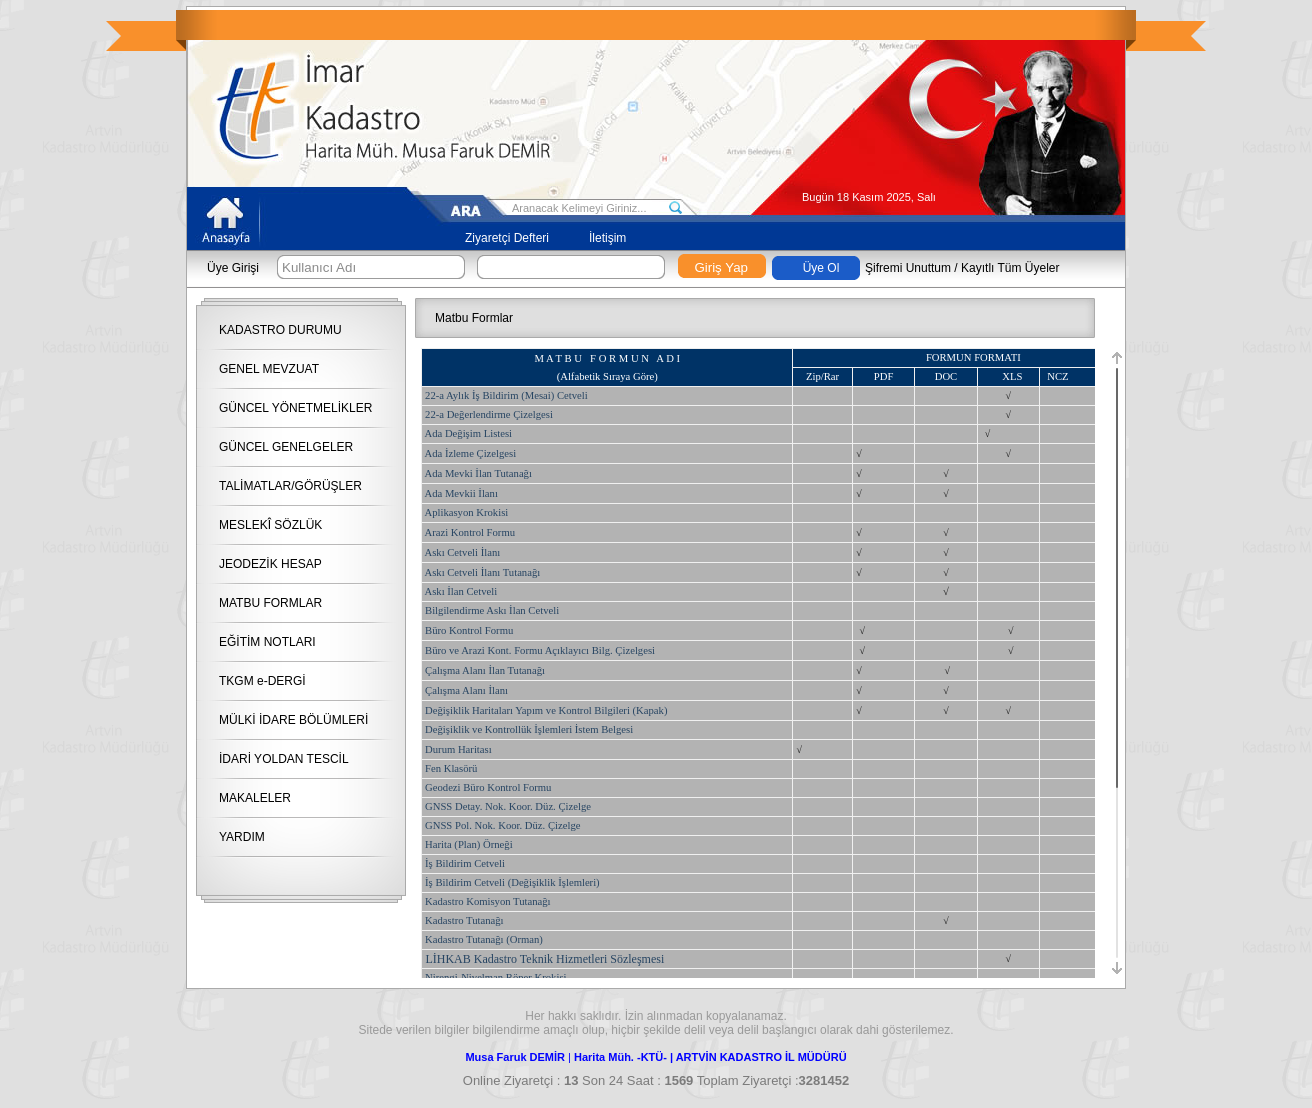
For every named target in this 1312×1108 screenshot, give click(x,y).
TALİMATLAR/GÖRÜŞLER (290, 486)
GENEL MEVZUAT (269, 369)
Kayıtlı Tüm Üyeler (1010, 268)
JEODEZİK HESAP (270, 564)
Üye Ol (821, 268)
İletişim (607, 238)
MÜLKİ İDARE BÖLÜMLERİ (293, 720)
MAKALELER (255, 798)
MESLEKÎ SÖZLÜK (270, 525)
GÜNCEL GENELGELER (286, 447)
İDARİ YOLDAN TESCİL (284, 759)
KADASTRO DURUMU (280, 330)
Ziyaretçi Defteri (507, 238)
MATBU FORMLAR (270, 603)
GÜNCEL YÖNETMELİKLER (295, 408)
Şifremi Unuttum (908, 268)
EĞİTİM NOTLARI (267, 642)
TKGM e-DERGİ (262, 681)
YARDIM (242, 837)
